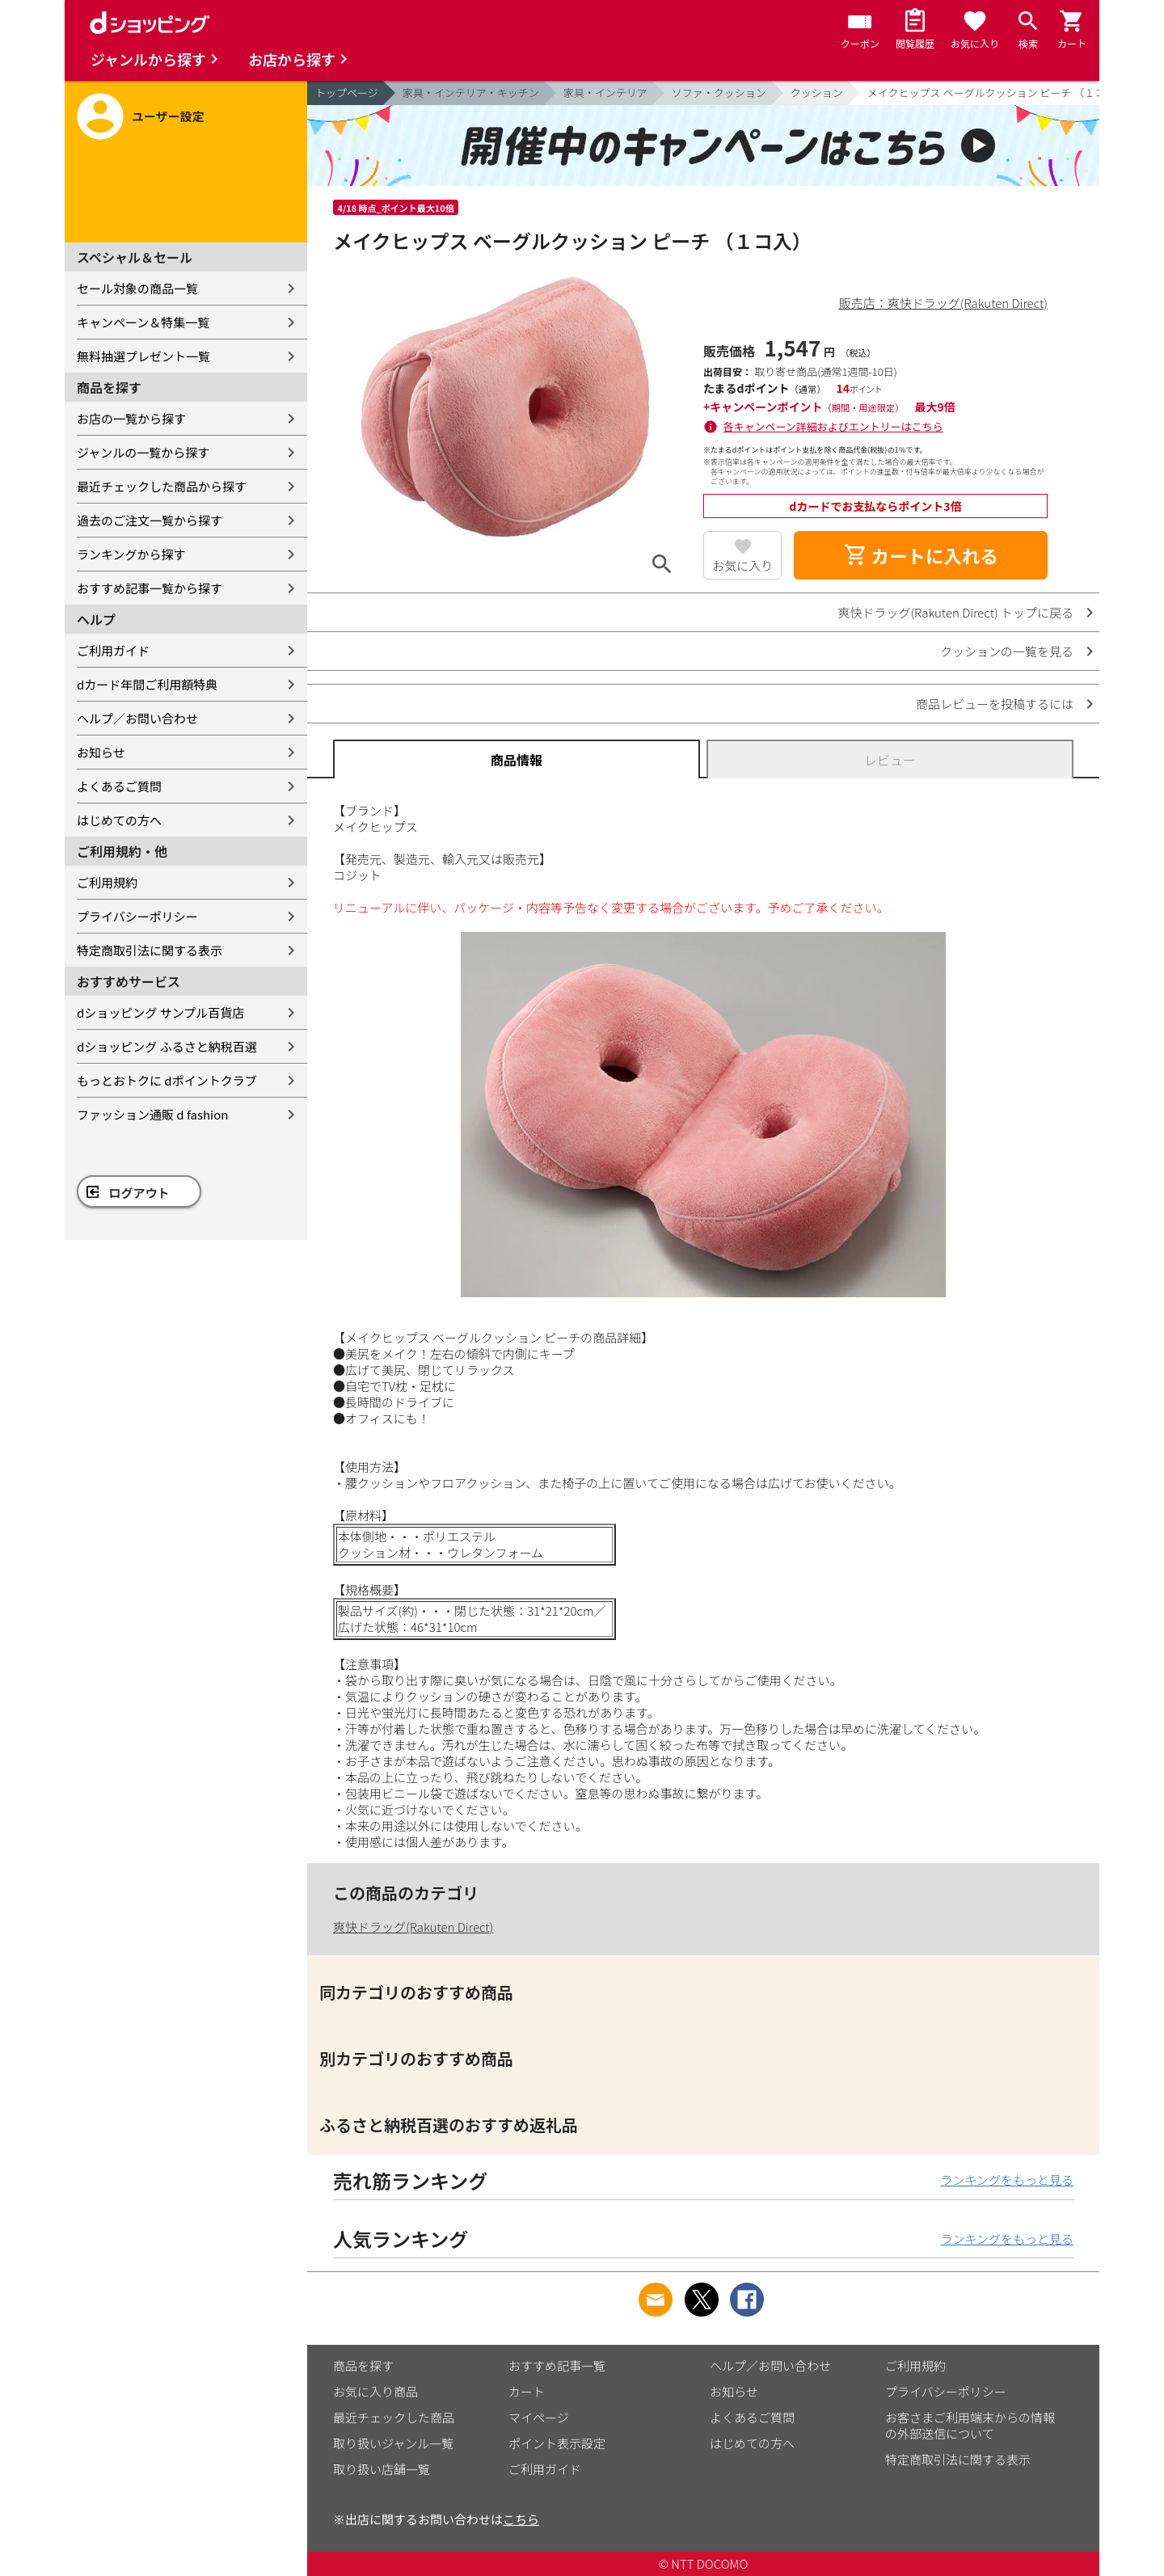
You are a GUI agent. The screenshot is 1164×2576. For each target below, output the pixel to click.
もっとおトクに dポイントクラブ (167, 1080)
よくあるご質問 (119, 786)
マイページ (538, 2417)
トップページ (346, 92)
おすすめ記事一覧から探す (149, 588)
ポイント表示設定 (556, 2443)
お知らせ (101, 752)
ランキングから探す (131, 554)
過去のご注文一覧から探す (149, 520)
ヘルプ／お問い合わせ (137, 718)
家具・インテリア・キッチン (471, 92)
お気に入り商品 (375, 2391)
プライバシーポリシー (137, 916)
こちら (521, 2519)
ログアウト (139, 1192)
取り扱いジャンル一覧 (393, 2443)
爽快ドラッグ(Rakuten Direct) (413, 1926)
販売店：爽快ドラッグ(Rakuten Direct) (943, 302)
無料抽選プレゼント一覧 (143, 356)
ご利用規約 (107, 882)
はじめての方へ (119, 820)
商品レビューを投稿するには (994, 704)
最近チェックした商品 (393, 2417)
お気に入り (742, 565)
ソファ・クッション (719, 92)
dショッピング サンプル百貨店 (160, 1012)
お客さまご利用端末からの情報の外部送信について (970, 2425)
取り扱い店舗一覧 (381, 2468)
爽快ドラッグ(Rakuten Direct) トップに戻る (955, 612)
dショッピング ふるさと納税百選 (167, 1046)
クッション (817, 92)
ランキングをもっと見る (1006, 2179)
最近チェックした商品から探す (162, 486)
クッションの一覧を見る (1006, 651)
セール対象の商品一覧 (137, 288)
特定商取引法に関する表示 (149, 950)
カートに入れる (920, 555)
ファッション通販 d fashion (152, 1114)
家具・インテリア (605, 92)
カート (526, 2391)
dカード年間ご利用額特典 (147, 684)
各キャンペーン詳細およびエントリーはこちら (833, 426)
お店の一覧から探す (131, 418)
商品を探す (363, 2365)
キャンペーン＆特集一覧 (143, 322)
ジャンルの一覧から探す (143, 452)
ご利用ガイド (113, 650)
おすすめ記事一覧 (556, 2365)
